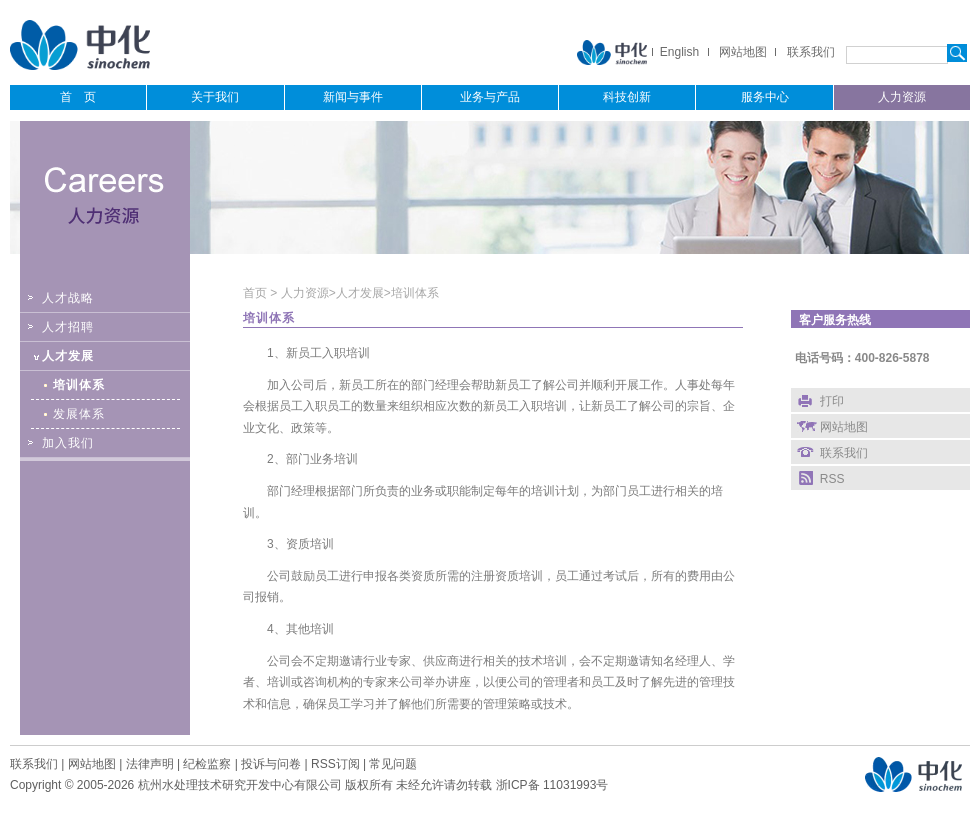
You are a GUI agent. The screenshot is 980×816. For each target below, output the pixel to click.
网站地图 (743, 52)
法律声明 (150, 764)
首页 (256, 293)
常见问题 (393, 764)
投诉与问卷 (271, 764)
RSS (832, 479)
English (679, 52)
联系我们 (811, 52)
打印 (832, 401)
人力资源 (305, 293)
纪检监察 (207, 764)
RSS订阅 (335, 764)
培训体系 (415, 293)
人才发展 (360, 293)
